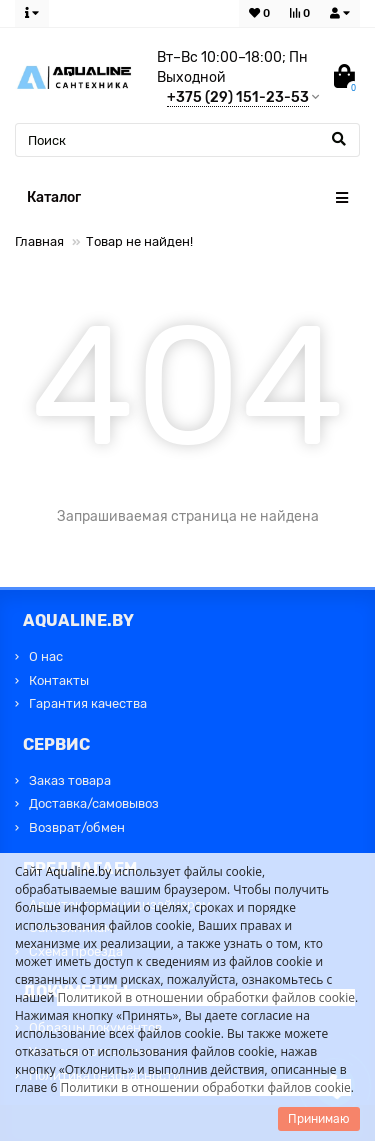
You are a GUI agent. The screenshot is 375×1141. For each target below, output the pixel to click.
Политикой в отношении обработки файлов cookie (206, 997)
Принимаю (319, 1119)
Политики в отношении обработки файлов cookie (205, 1087)
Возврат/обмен (77, 827)
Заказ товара (70, 780)
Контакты (59, 680)
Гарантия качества (88, 703)
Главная (39, 241)
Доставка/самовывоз (94, 803)
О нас (46, 656)
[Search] (187, 140)
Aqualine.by (79, 871)
